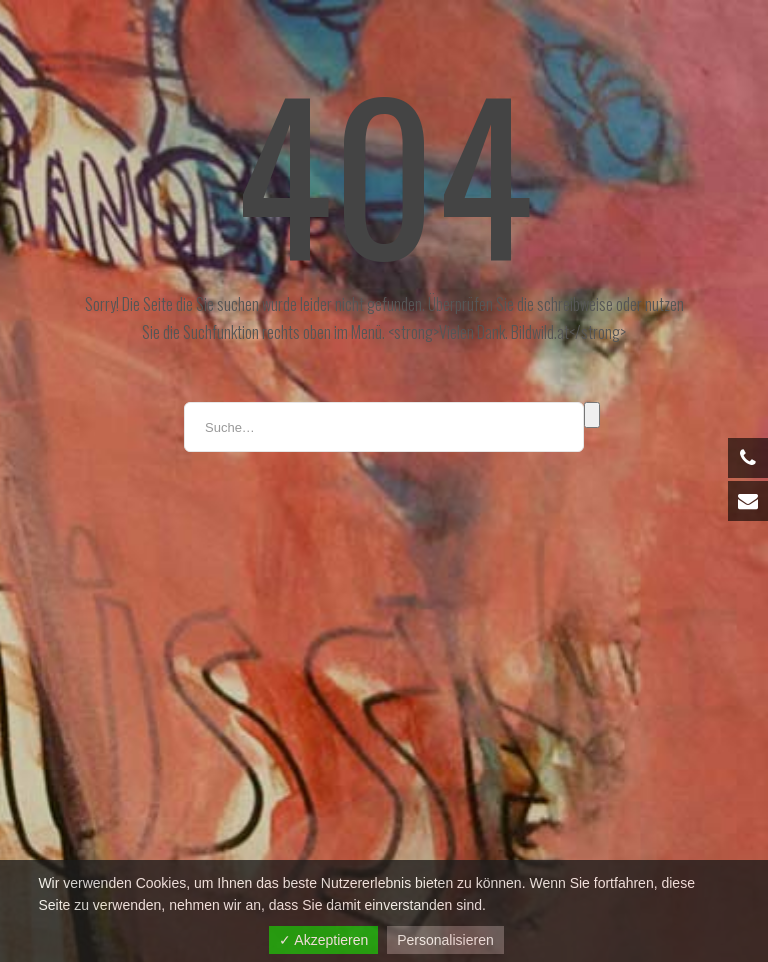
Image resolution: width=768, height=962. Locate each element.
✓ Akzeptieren (323, 940)
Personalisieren (445, 940)
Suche (592, 415)
